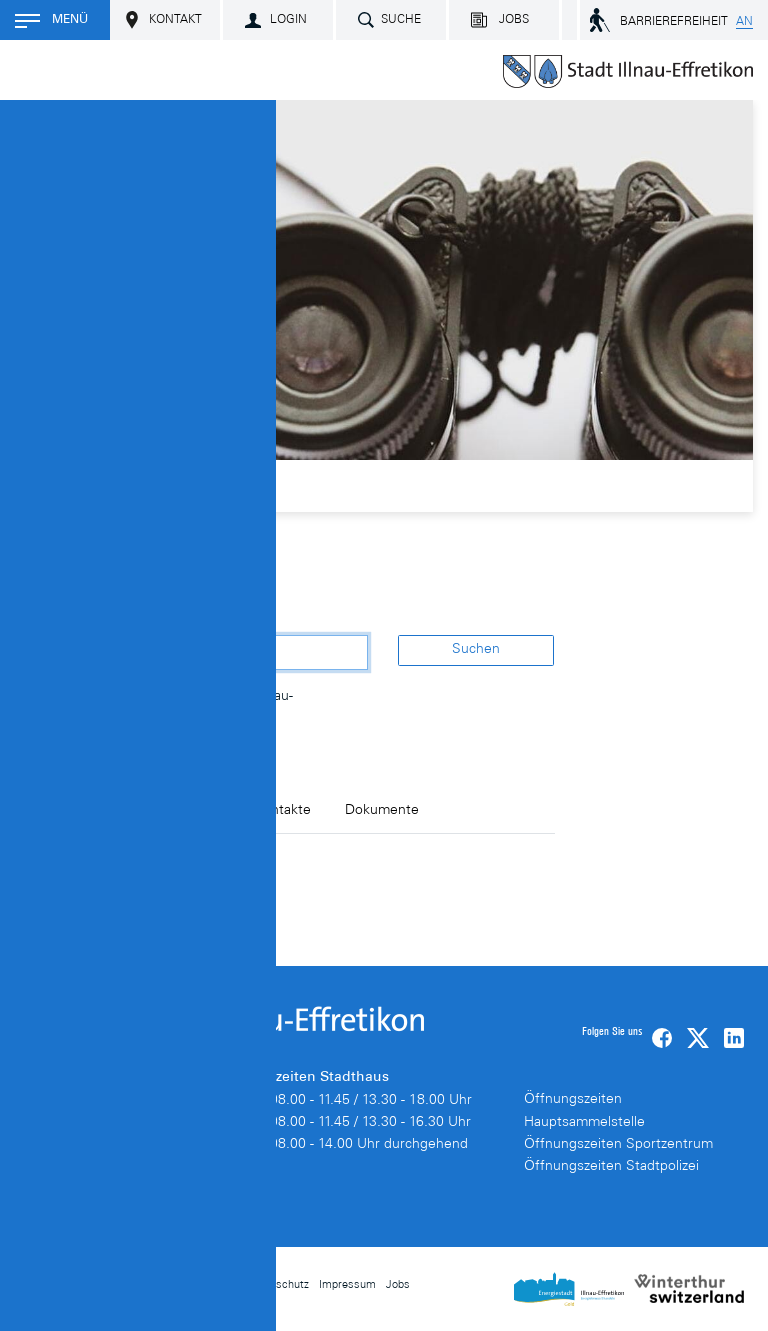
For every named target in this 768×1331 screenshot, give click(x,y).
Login (288, 20)
